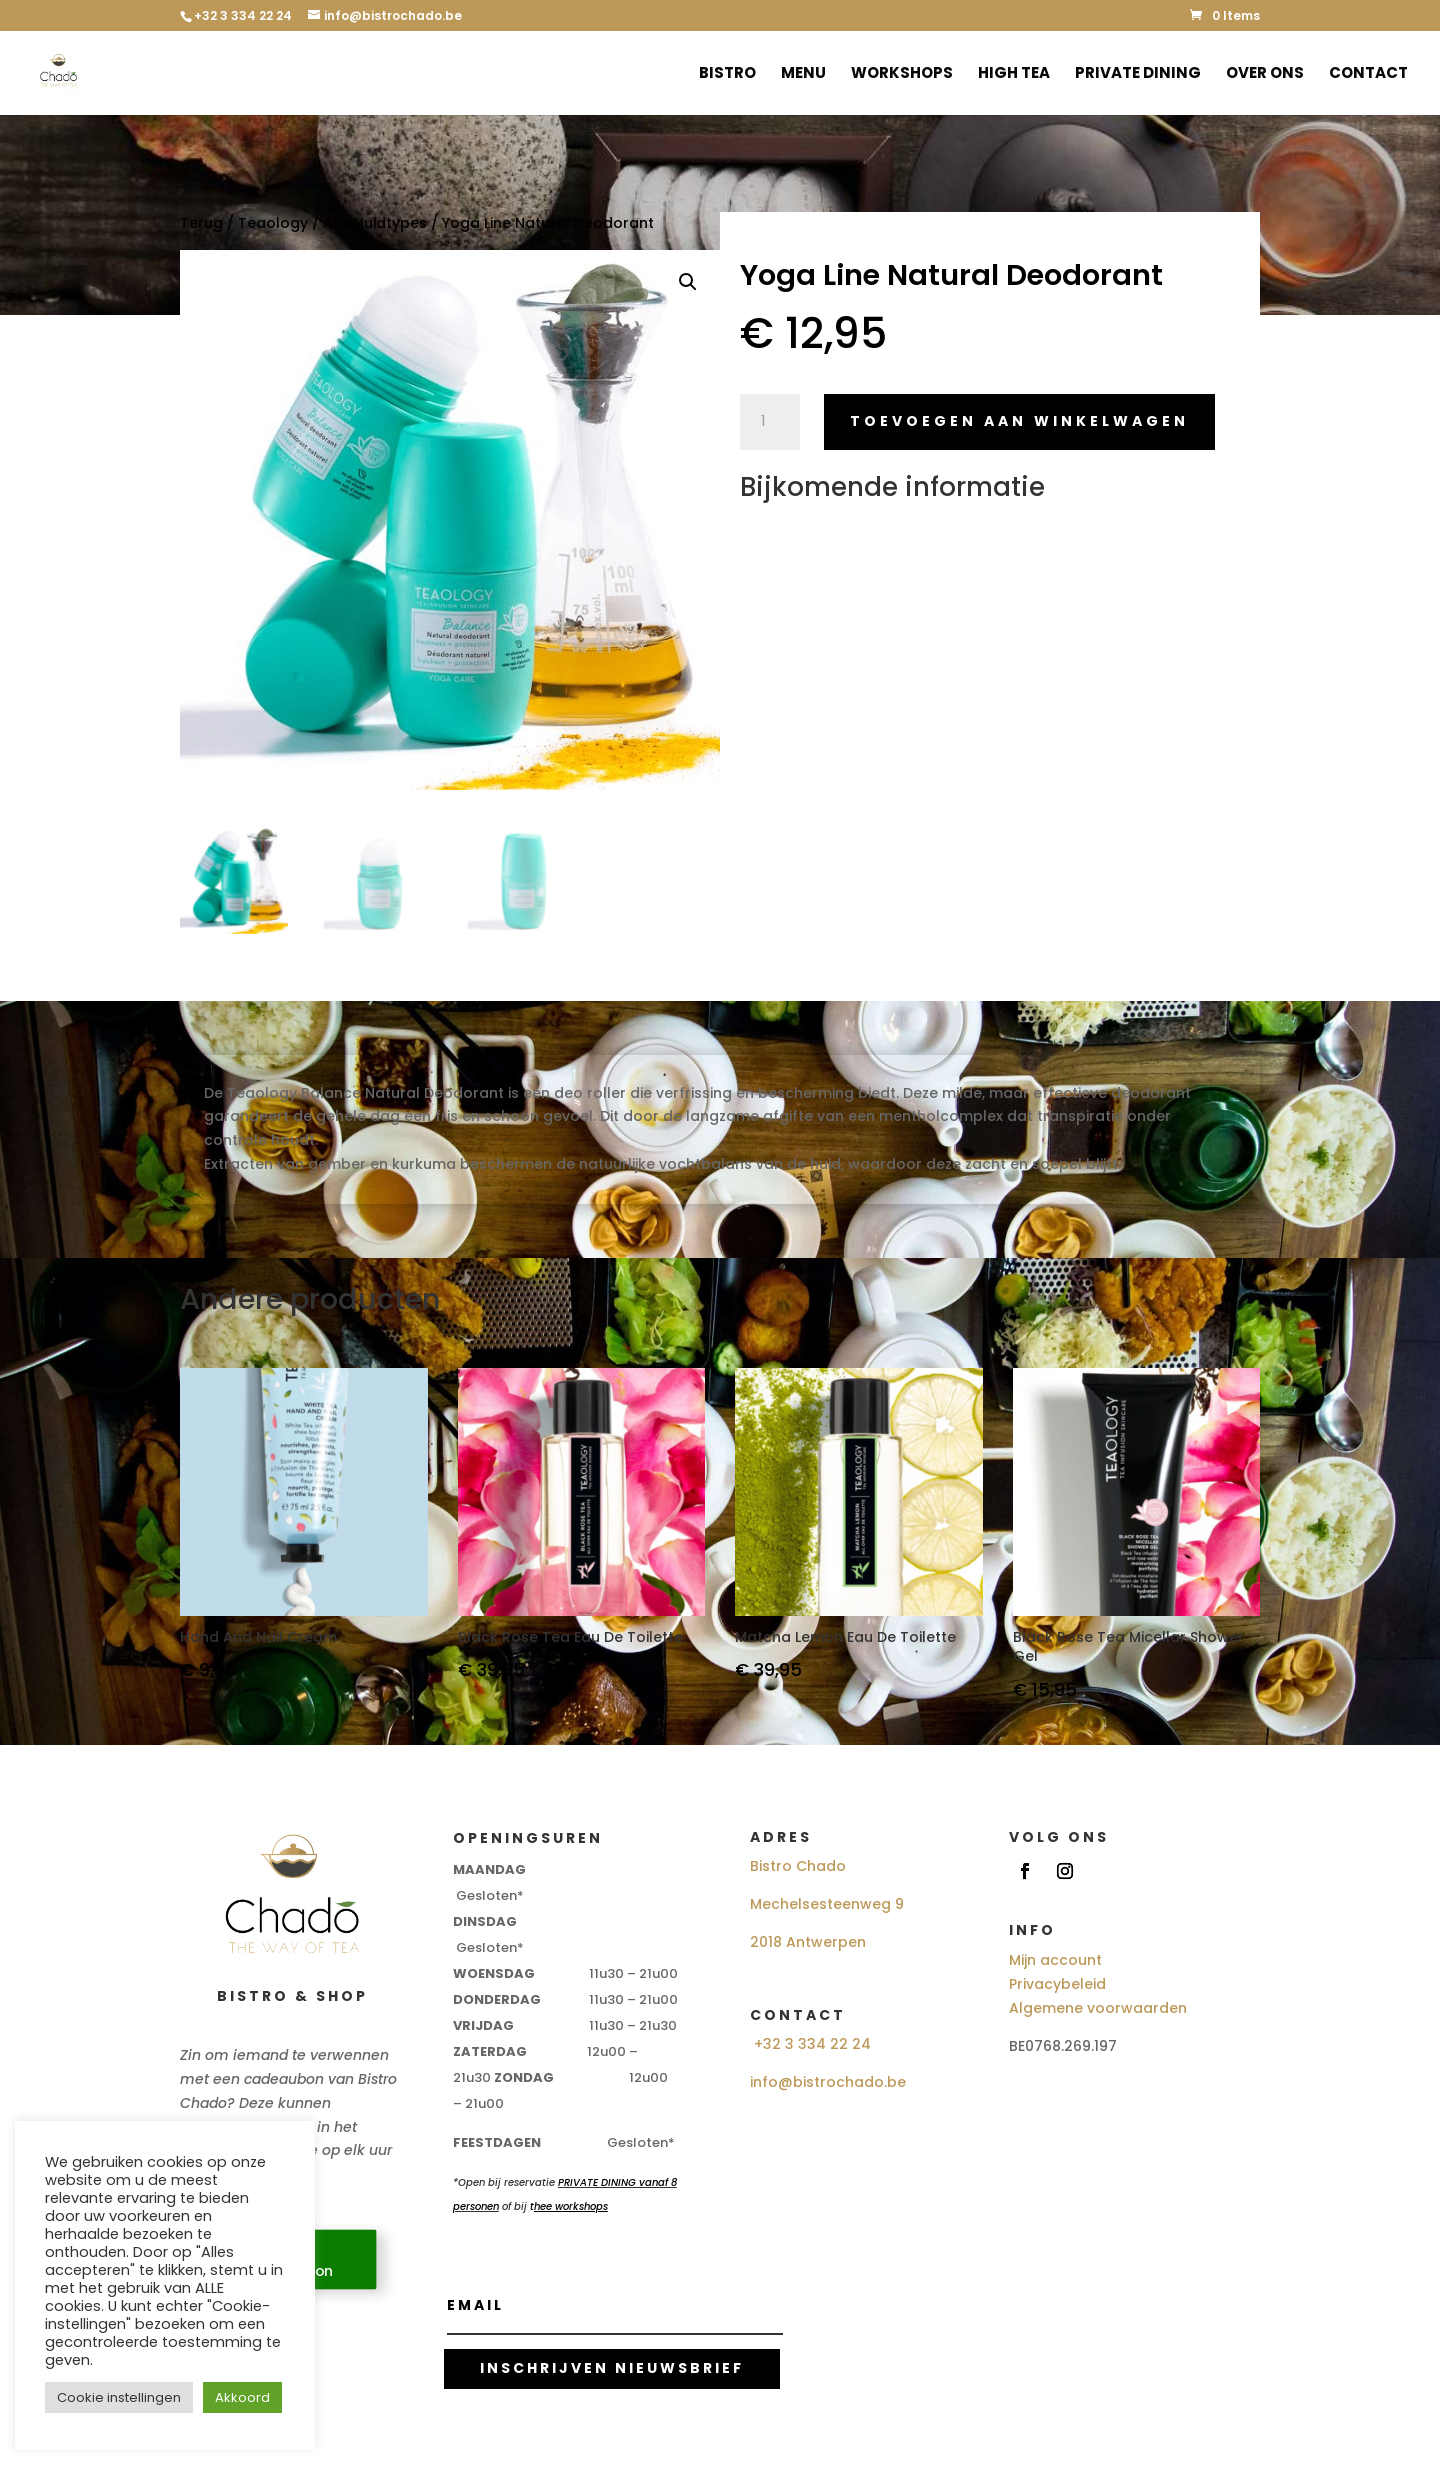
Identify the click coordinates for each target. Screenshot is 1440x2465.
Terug (201, 223)
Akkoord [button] (242, 2397)
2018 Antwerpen (808, 1942)
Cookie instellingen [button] (119, 2397)
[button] (688, 282)
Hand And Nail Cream (258, 1637)
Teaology (273, 223)
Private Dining (1138, 74)
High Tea (1014, 74)
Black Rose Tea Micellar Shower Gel (1128, 1647)
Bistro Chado (798, 1866)
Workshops (902, 74)
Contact (1368, 74)
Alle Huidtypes (375, 223)
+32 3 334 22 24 (812, 2044)
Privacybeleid (1057, 1984)
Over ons (1265, 74)
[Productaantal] (770, 422)
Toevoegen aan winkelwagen (1019, 421)
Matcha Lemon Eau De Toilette (845, 1637)
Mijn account (1055, 1960)
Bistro (727, 74)
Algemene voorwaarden (1098, 2008)
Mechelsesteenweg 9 (827, 1904)
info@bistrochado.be (828, 2082)
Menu (803, 74)
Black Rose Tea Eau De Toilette (570, 1637)
